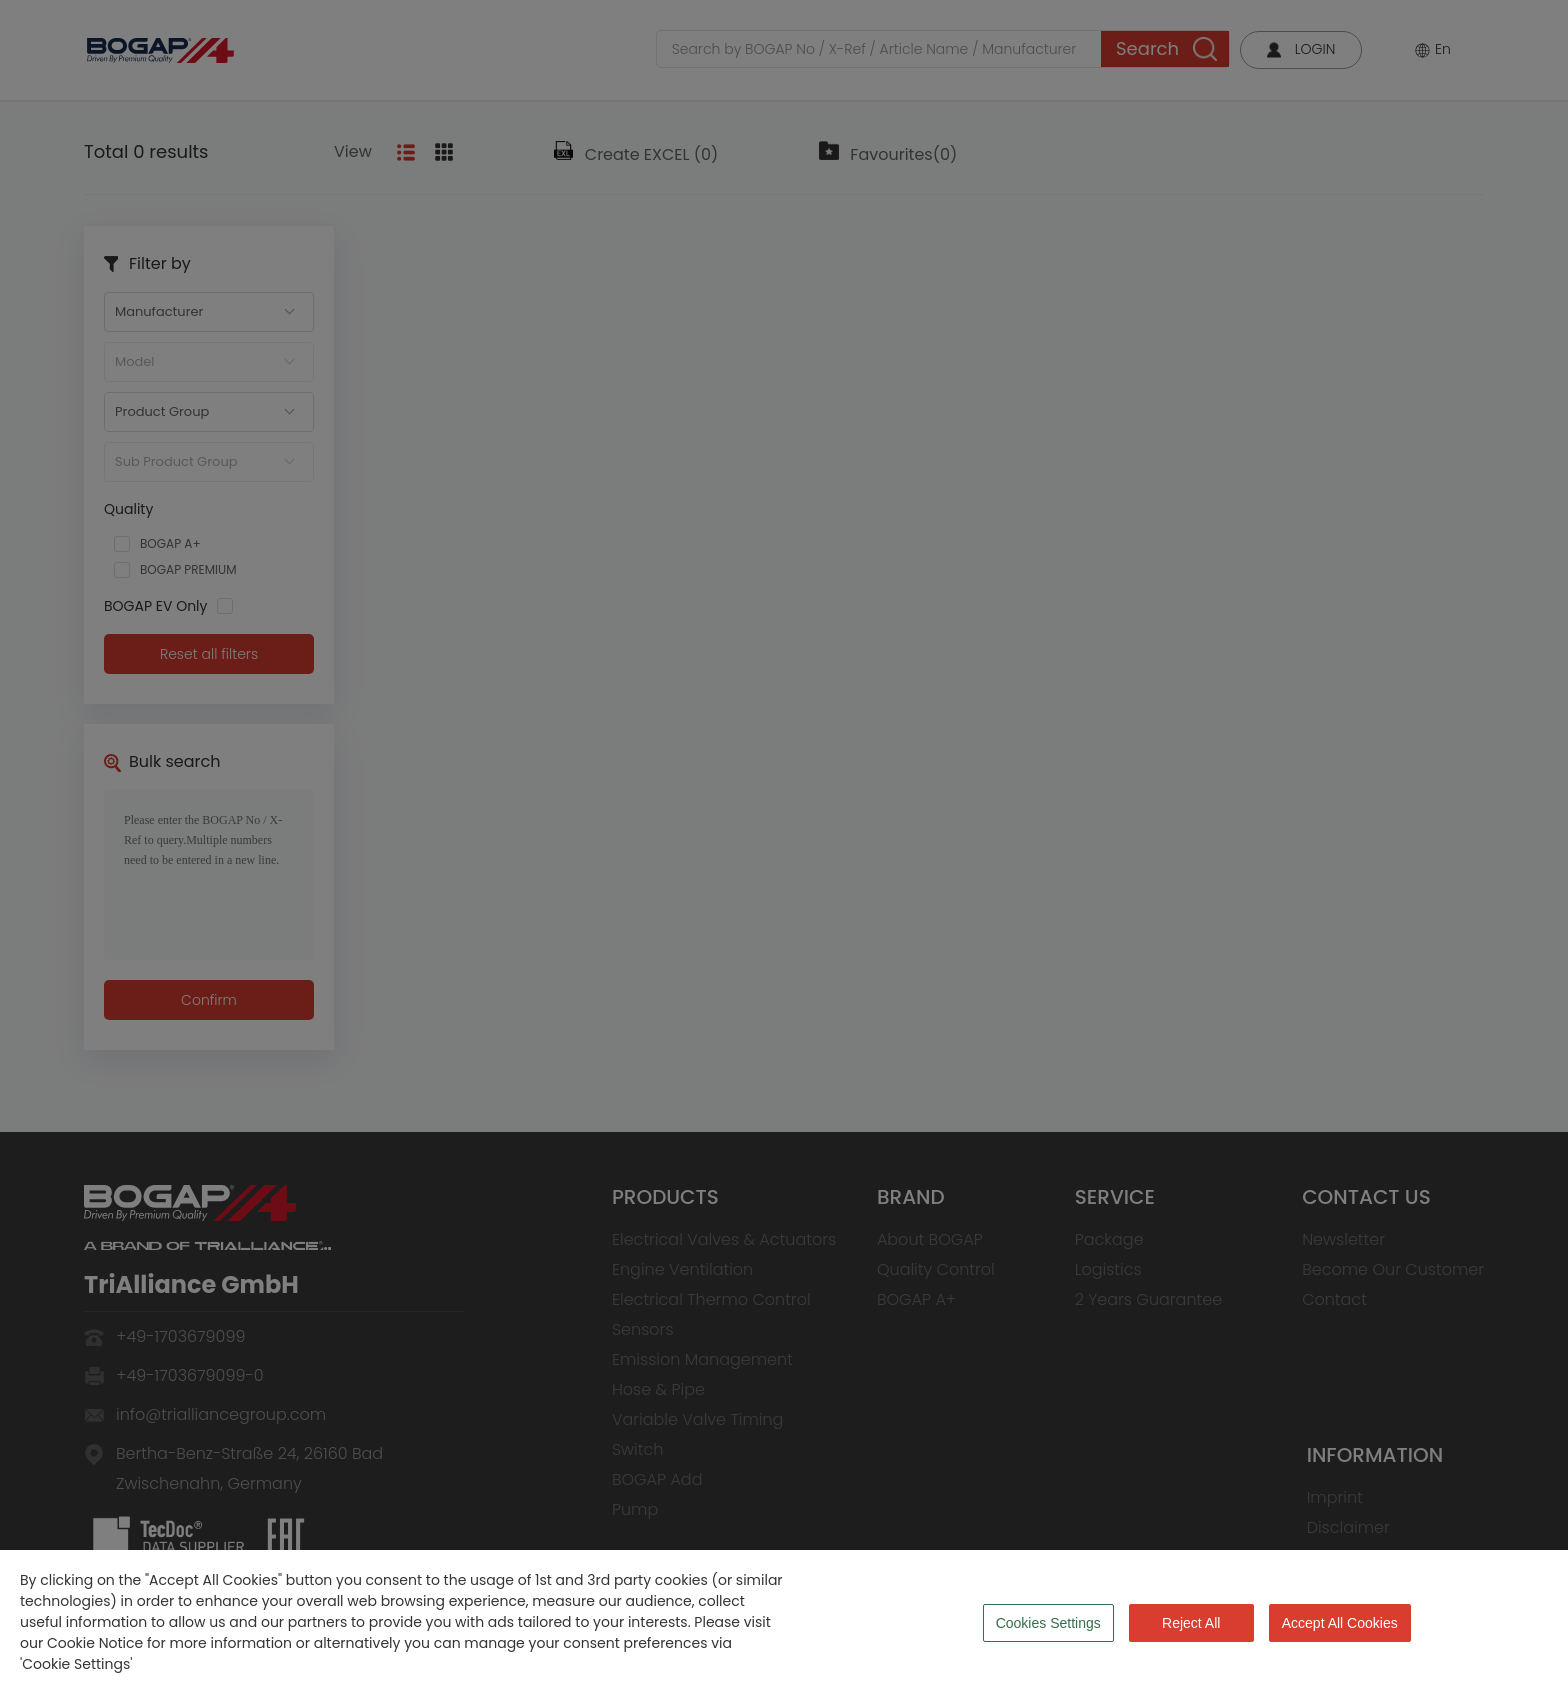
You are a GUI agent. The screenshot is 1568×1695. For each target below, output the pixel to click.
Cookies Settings (1048, 1623)
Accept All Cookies (1340, 1623)
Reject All (1191, 1623)
